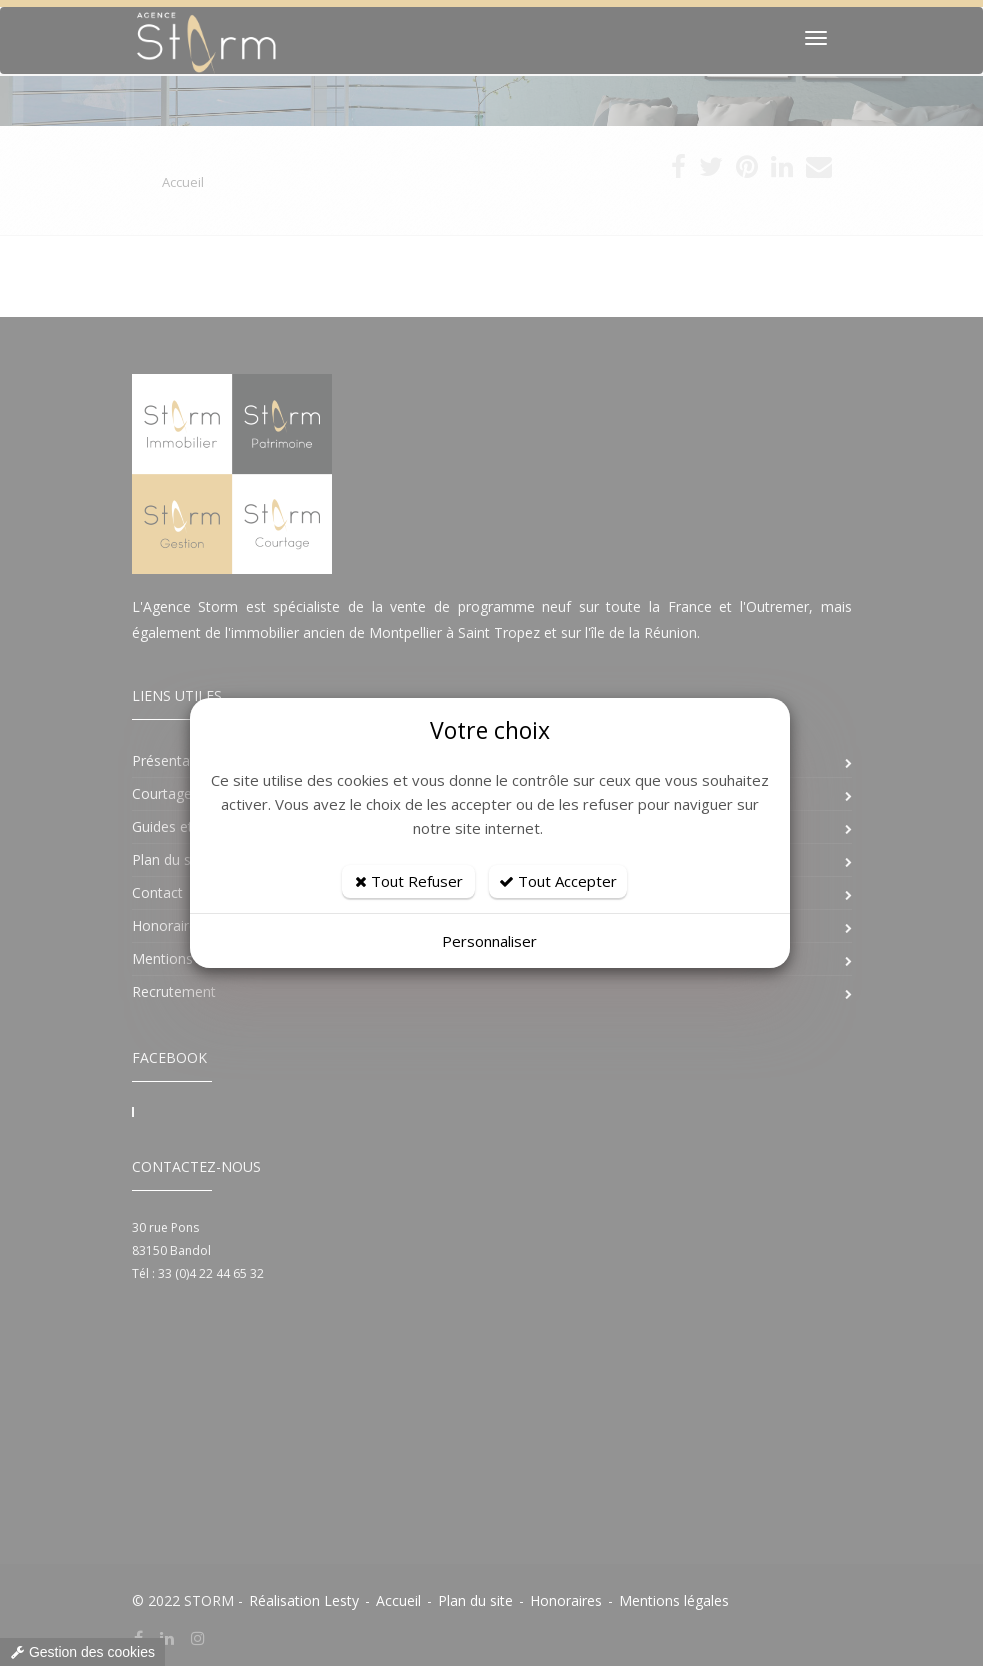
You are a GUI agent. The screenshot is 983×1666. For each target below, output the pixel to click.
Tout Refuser (409, 881)
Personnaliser (489, 941)
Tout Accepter (558, 881)
